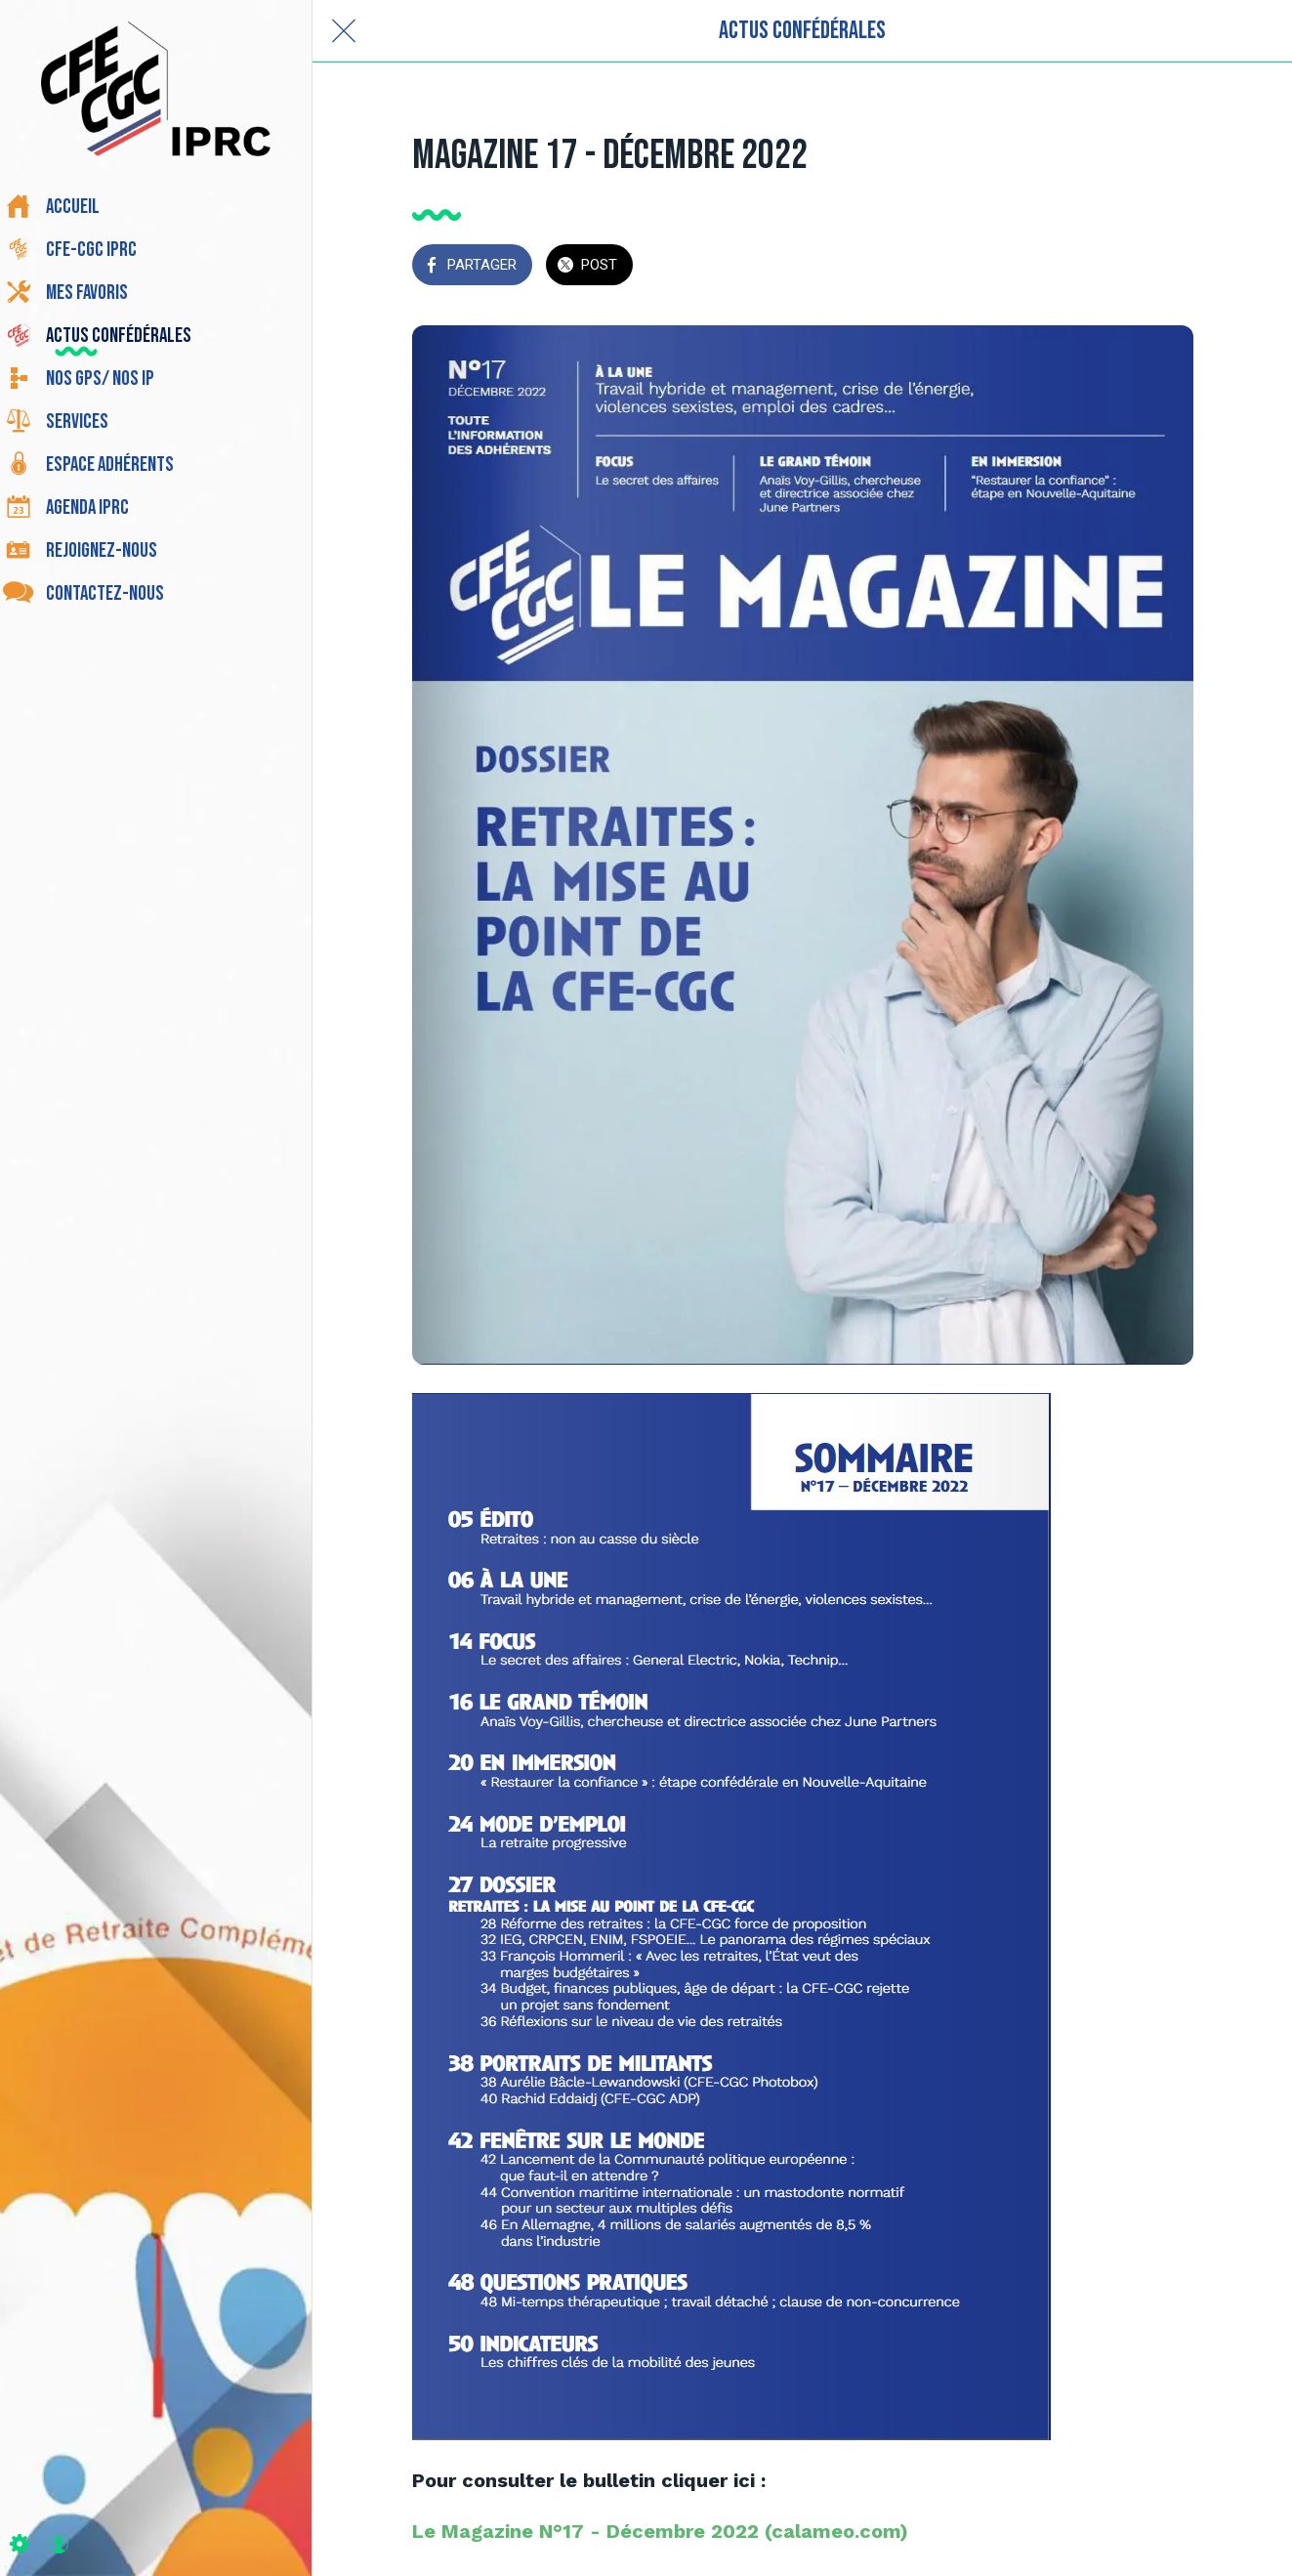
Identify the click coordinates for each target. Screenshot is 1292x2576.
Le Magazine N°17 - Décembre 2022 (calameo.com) (660, 2531)
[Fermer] (343, 31)
